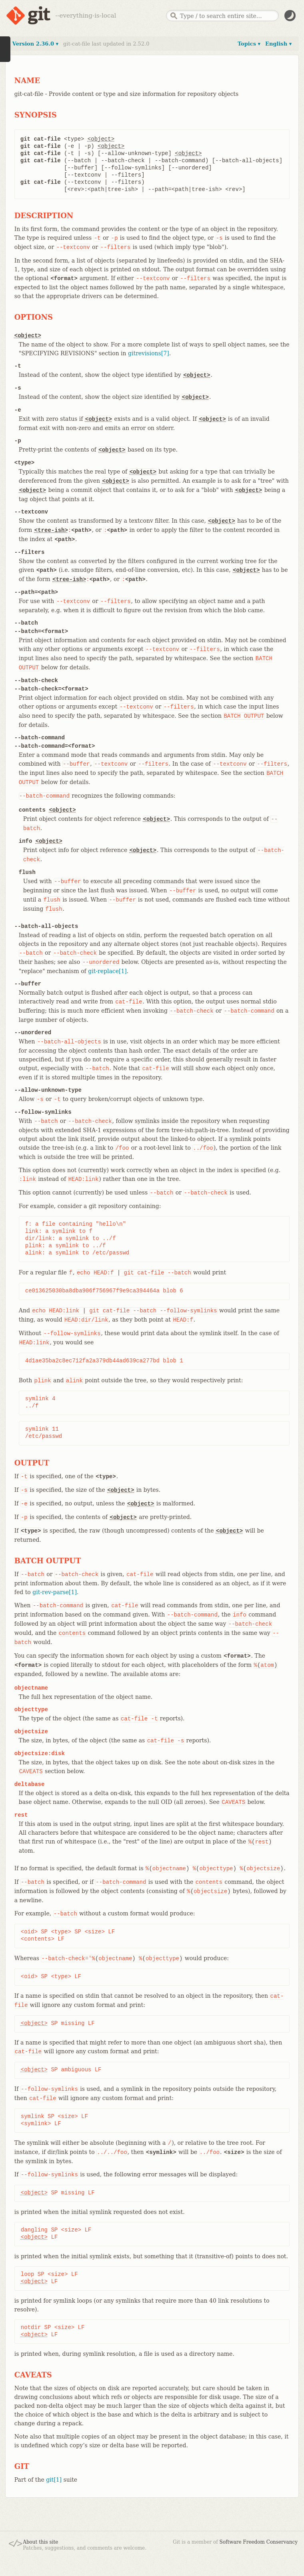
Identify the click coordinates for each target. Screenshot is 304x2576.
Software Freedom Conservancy (259, 2542)
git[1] (54, 2479)
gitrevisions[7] (148, 353)
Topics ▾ (249, 44)
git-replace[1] (107, 971)
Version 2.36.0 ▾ (35, 44)
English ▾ (278, 44)
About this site (40, 2542)
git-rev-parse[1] (54, 1592)
